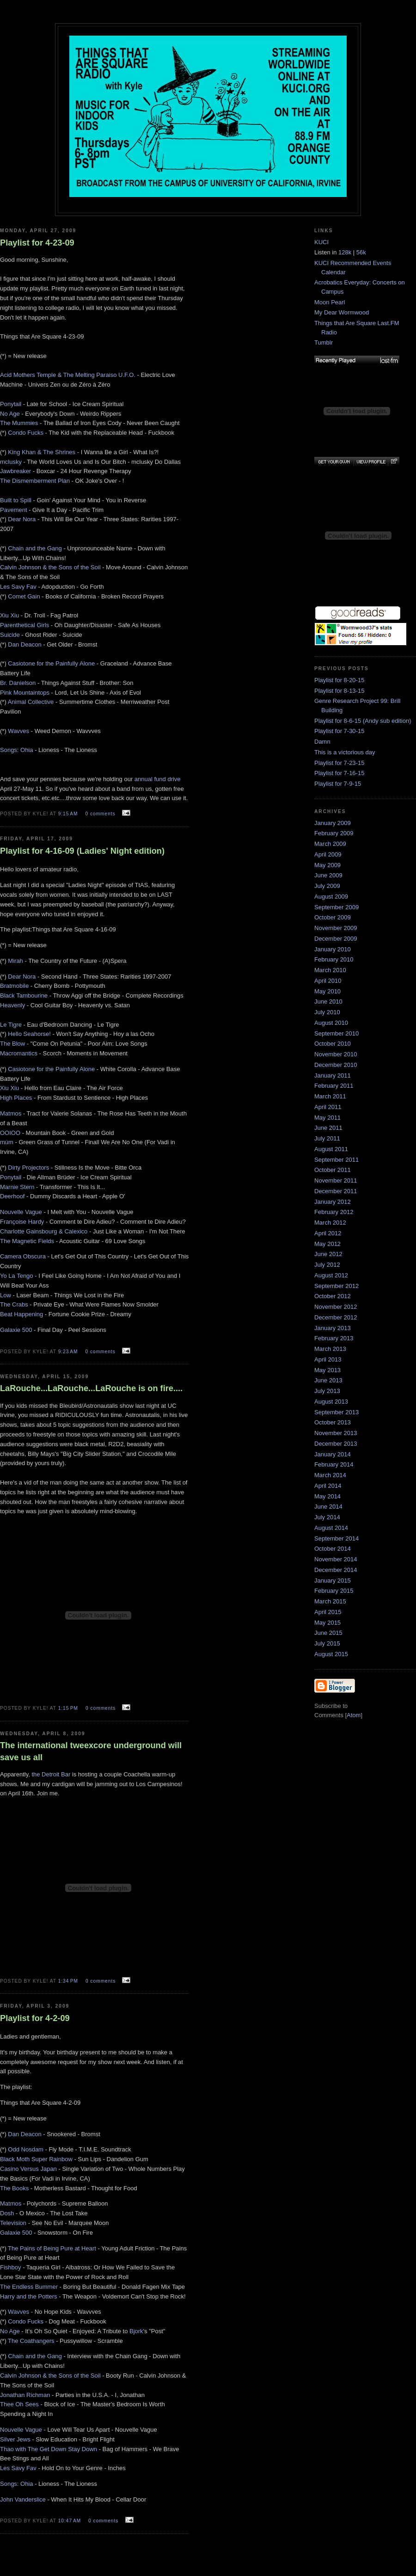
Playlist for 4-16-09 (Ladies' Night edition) (82, 851)
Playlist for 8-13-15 (339, 690)
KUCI (321, 242)
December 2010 (335, 1064)
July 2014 (327, 1517)
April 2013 (328, 1359)
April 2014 (328, 1485)
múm (6, 1142)
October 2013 (332, 1422)
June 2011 (328, 1127)
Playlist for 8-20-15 (339, 680)
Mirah (15, 960)
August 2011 (331, 1149)
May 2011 (327, 1117)
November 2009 (335, 927)
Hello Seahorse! (29, 1033)
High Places (16, 1097)
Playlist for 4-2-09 (35, 2018)
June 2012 (328, 1254)
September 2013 (336, 1412)
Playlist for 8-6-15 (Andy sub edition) (362, 720)
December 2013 (335, 1443)
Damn (322, 741)
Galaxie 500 (16, 1329)
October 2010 (332, 1043)
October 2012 (332, 1296)
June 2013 (328, 1380)
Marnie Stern (17, 1186)
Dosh (7, 2213)
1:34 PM (69, 1981)
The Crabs (14, 1304)
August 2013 (331, 1401)
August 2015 (331, 1654)
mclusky (11, 461)
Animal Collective (31, 701)
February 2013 (334, 1338)
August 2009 (331, 896)
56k (361, 252)
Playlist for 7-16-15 (339, 773)
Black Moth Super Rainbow (36, 2159)
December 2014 (335, 1569)
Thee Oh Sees (19, 2404)
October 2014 (332, 1548)
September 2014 (336, 1538)
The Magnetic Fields (27, 1241)
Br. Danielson (18, 682)
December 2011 (335, 1191)
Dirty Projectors (28, 1167)
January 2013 (332, 1328)
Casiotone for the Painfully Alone (51, 663)
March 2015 (330, 1601)
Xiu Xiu (9, 615)
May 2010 (327, 991)
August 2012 (331, 1275)
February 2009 (334, 833)
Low (5, 1295)
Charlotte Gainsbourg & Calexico (43, 1231)
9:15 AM (69, 813)
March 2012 (330, 1222)
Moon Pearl (329, 302)
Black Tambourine (24, 995)
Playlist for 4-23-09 (37, 242)
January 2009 (332, 823)
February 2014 (334, 1464)
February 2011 (334, 1085)
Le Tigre (11, 1024)
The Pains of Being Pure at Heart (52, 2248)
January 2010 (332, 949)
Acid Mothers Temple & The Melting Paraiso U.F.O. (67, 374)
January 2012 (332, 1201)
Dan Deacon (24, 644)
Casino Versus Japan (28, 2168)
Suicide (10, 634)
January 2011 (332, 1075)
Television (13, 2222)
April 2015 (328, 1611)
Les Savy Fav (18, 586)
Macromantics (18, 1053)
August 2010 (331, 1022)
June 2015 (328, 1632)
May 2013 (327, 1370)
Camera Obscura (23, 1256)
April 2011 (328, 1106)
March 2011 (330, 1096)
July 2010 (327, 1012)
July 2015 (327, 1643)
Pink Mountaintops (24, 692)
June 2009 (328, 875)
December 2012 (335, 1317)
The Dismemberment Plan (35, 480)
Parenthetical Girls (24, 625)
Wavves (18, 730)
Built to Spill (15, 500)
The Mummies (19, 422)
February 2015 (334, 1590)
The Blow (12, 1043)
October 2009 (332, 917)
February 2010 (334, 959)
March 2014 (330, 1475)
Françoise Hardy (22, 1221)
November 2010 (335, 1054)
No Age (10, 413)
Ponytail (10, 404)
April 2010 (328, 980)
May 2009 (327, 865)
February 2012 (334, 1211)
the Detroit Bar (51, 1774)
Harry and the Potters (28, 2296)
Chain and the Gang (34, 548)
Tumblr (323, 342)
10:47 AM (70, 2520)
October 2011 (332, 1169)
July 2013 (327, 1390)
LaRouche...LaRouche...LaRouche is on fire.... (91, 1388)
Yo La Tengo (16, 1275)
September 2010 (336, 1033)
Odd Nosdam (25, 2149)
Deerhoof (12, 1196)
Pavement (13, 509)
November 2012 (335, 1306)
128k (344, 252)
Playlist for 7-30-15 (339, 730)
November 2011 (335, 1180)
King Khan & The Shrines (41, 452)
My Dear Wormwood (341, 312)
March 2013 (330, 1348)
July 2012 (327, 1264)
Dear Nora (22, 519)
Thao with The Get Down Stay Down (48, 2449)
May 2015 (327, 1622)
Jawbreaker (15, 471)
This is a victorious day (344, 752)
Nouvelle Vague (21, 1211)
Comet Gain (24, 596)
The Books (14, 2188)
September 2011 (336, 1159)
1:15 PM (69, 1708)
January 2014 (332, 1454)
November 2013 (335, 1433)
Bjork (136, 2331)
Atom (354, 1715)
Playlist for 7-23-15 (339, 762)
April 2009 (328, 854)
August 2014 (331, 1527)
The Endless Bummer (29, 2286)
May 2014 (327, 1496)
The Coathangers (31, 2340)
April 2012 (328, 1233)
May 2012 (327, 1243)
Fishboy (10, 2267)
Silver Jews (15, 2439)
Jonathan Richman (25, 2394)
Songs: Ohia (16, 749)
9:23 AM (69, 1351)
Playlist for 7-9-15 (337, 783)
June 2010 (328, 1001)
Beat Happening (21, 1314)
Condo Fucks (25, 432)
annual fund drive (158, 779)
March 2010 (330, 970)
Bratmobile (14, 985)
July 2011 (327, 1138)
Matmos (10, 1113)
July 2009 (327, 885)
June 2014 (328, 1506)
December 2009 (335, 938)
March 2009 (330, 843)
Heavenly (12, 1005)
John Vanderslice (23, 2499)
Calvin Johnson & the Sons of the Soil (50, 567)
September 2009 (336, 907)
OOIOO (10, 1132)
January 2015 (332, 1580)
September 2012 (336, 1285)
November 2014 (335, 1559)
